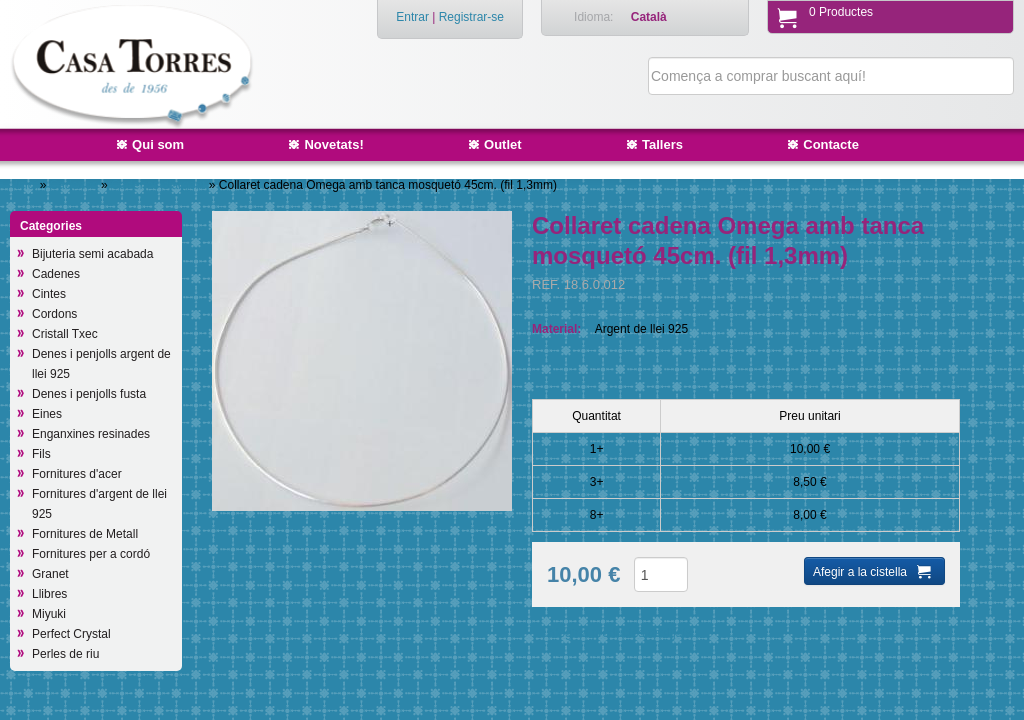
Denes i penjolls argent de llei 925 (101, 364)
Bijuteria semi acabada (92, 254)
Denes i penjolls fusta (89, 394)
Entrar (412, 17)
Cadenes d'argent (160, 185)
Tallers (662, 144)
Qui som (158, 144)
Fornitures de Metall (85, 534)
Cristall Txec (65, 334)
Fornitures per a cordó (91, 554)
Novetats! (333, 144)
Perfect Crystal (71, 634)
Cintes (49, 294)
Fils (41, 454)
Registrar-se (471, 17)
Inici (25, 185)
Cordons (54, 314)
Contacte (831, 144)
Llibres (49, 594)
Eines (47, 414)
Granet (50, 574)
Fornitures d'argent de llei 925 (99, 504)
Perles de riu (65, 654)
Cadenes (75, 185)
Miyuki (49, 614)
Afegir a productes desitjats (619, 633)
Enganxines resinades (91, 434)
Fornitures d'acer (77, 474)
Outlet (503, 144)
